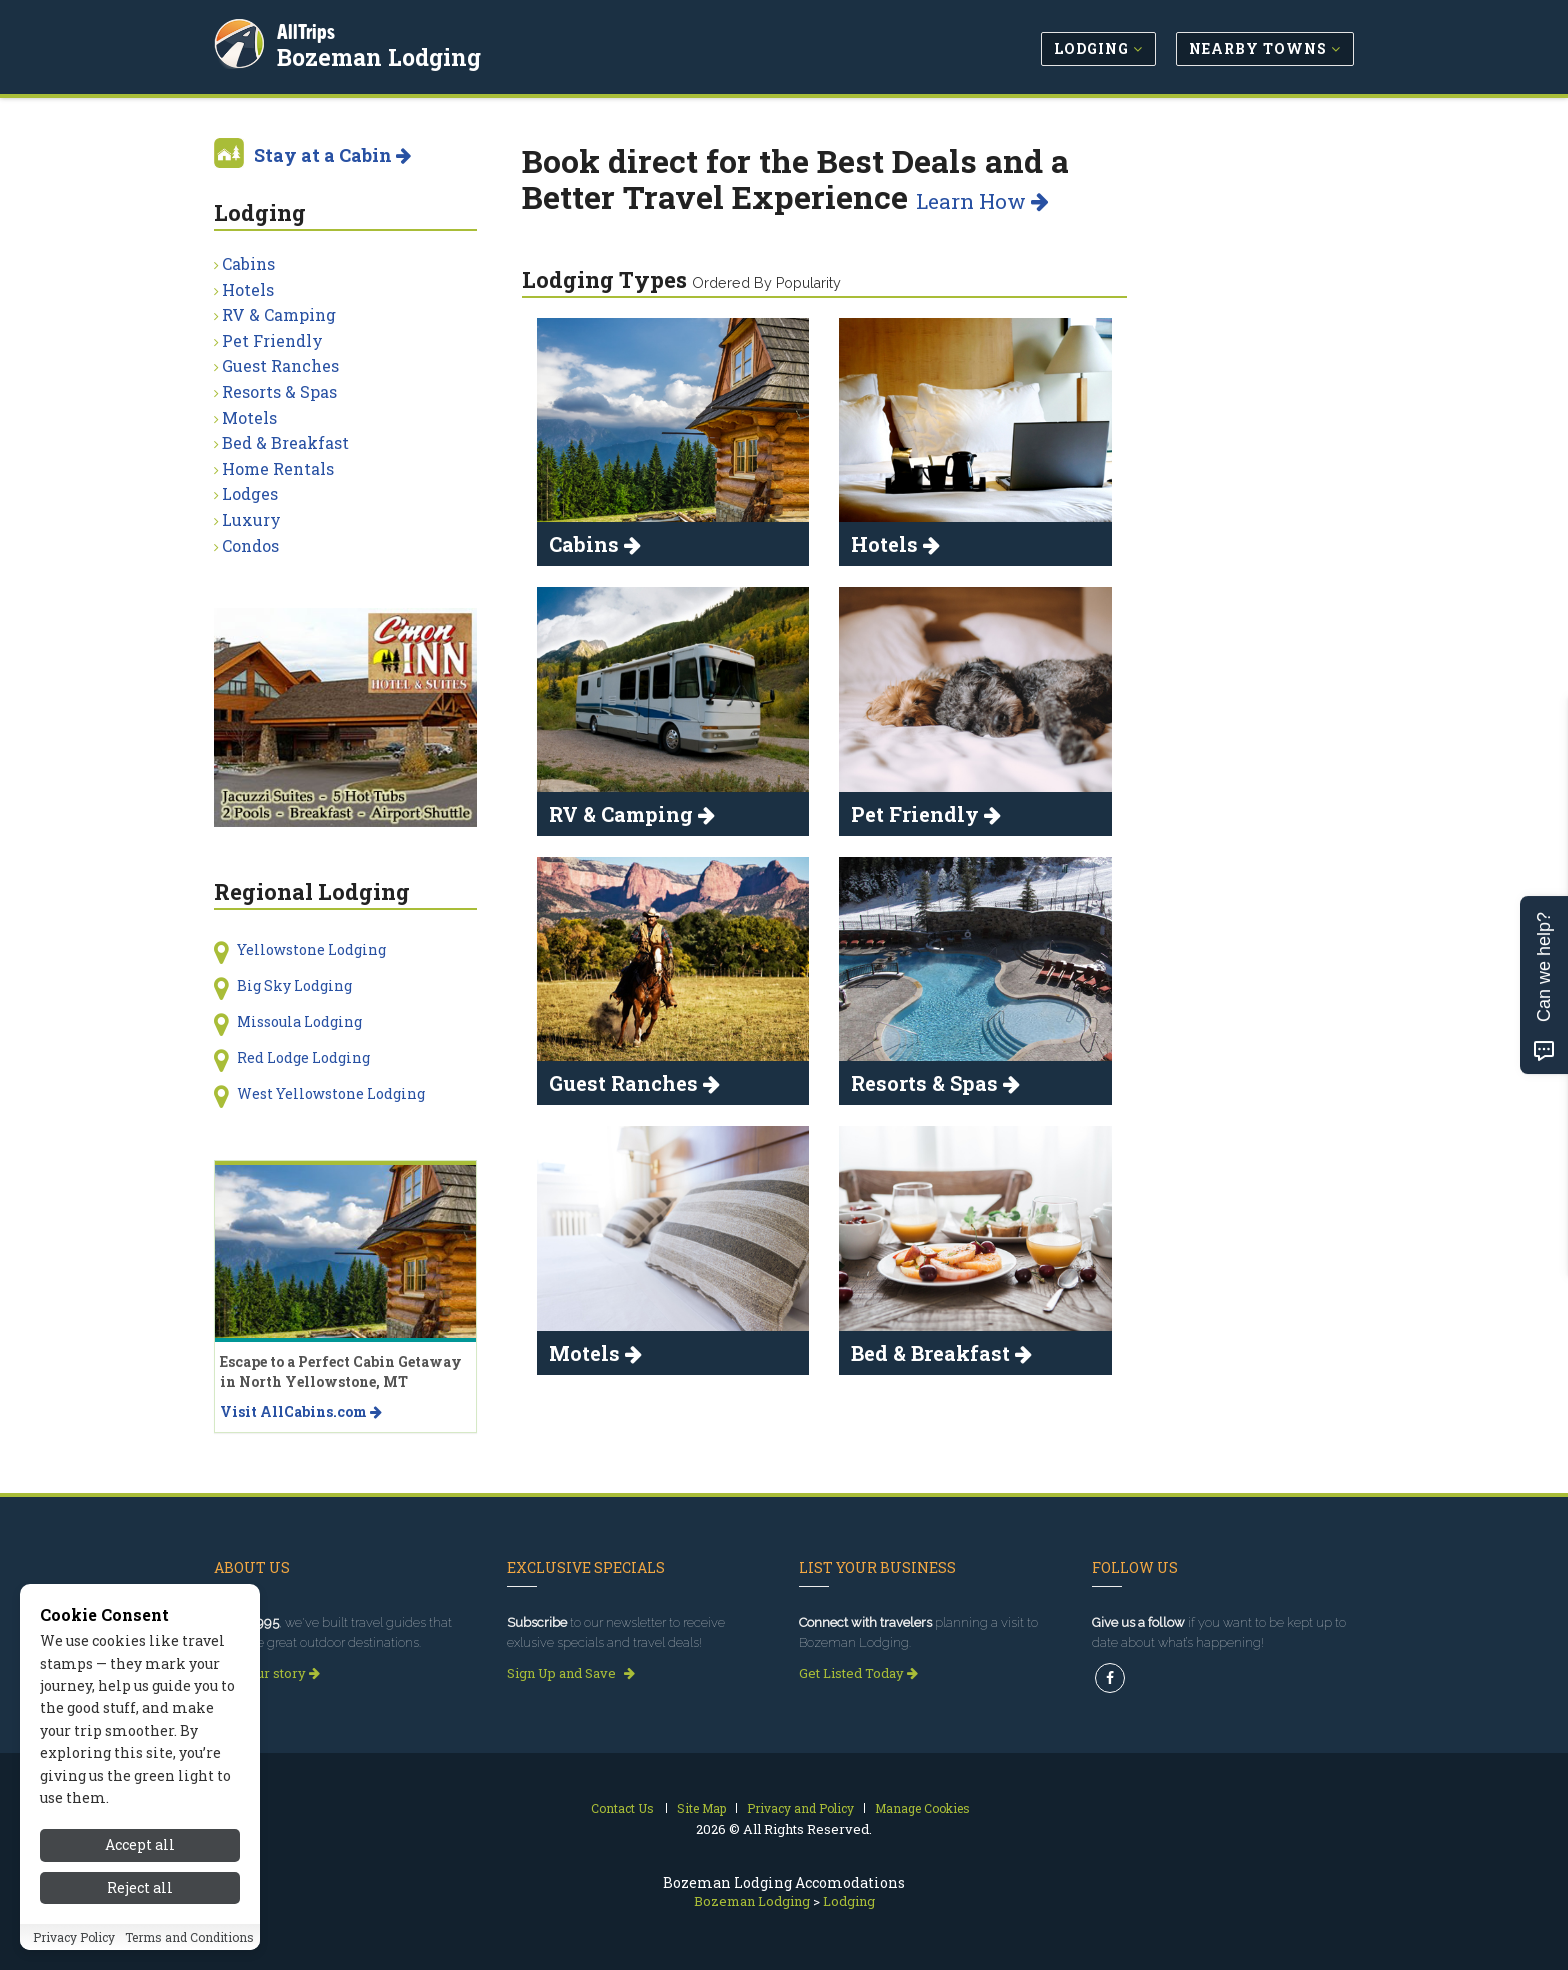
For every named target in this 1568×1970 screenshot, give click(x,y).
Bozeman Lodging (382, 54)
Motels (249, 417)
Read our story (267, 1673)
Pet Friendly (272, 340)
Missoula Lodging (299, 1021)
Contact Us (622, 1808)
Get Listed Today (858, 1673)
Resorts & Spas (279, 391)
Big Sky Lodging (294, 985)
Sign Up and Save (571, 1673)
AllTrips (309, 28)
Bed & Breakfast (285, 442)
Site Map (701, 1808)
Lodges (250, 493)
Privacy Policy (74, 1937)
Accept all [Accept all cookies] (140, 1844)
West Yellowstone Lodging (331, 1093)
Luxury (251, 519)
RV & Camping (279, 314)
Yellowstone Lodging (311, 949)
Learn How (982, 201)
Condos (250, 545)
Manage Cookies (922, 1808)
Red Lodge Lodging (303, 1057)
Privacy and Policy (800, 1808)
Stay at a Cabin (332, 155)
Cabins (248, 263)
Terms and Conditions (189, 1937)
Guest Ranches (280, 365)
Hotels (248, 289)
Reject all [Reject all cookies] (140, 1887)
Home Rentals (278, 468)
